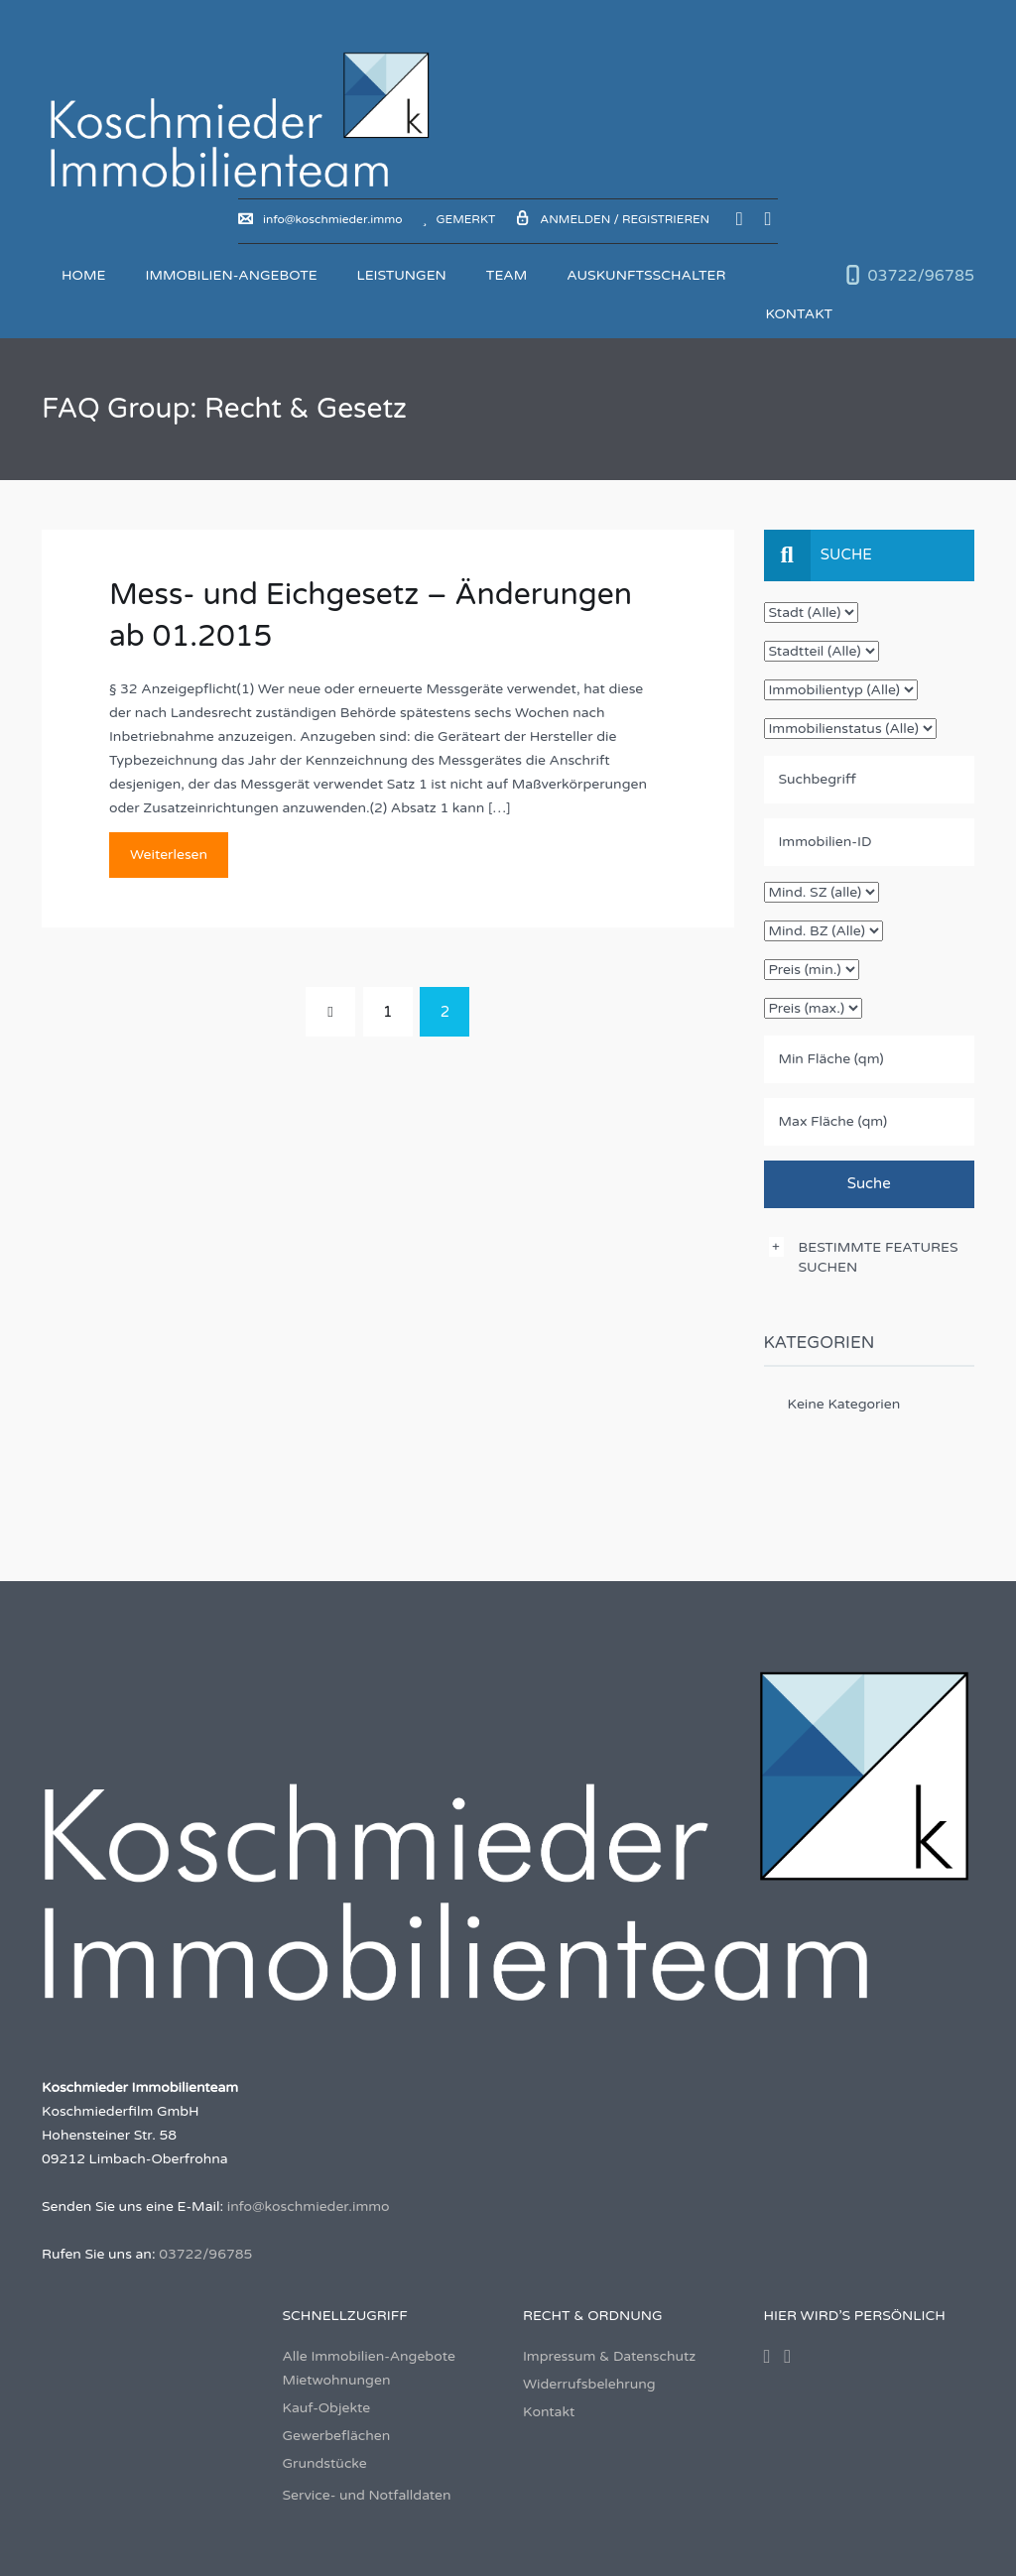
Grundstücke (325, 2463)
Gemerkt (459, 219)
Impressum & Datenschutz (609, 2356)
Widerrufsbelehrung (589, 2384)
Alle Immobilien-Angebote (369, 2356)
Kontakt (798, 314)
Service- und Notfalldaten (367, 2495)
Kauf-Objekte (327, 2407)
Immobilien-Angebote (231, 275)
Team (506, 275)
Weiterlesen (168, 854)
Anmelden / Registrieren (612, 219)
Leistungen (401, 275)
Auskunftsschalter (646, 275)
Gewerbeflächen (337, 2435)
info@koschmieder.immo (320, 219)
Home (83, 275)
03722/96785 (920, 276)
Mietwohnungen (337, 2380)
